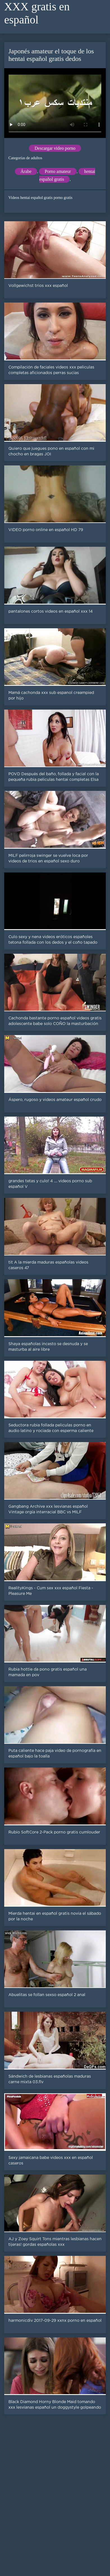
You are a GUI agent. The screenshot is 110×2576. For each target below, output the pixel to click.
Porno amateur (58, 171)
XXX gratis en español (37, 13)
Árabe (25, 171)
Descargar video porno (55, 148)
